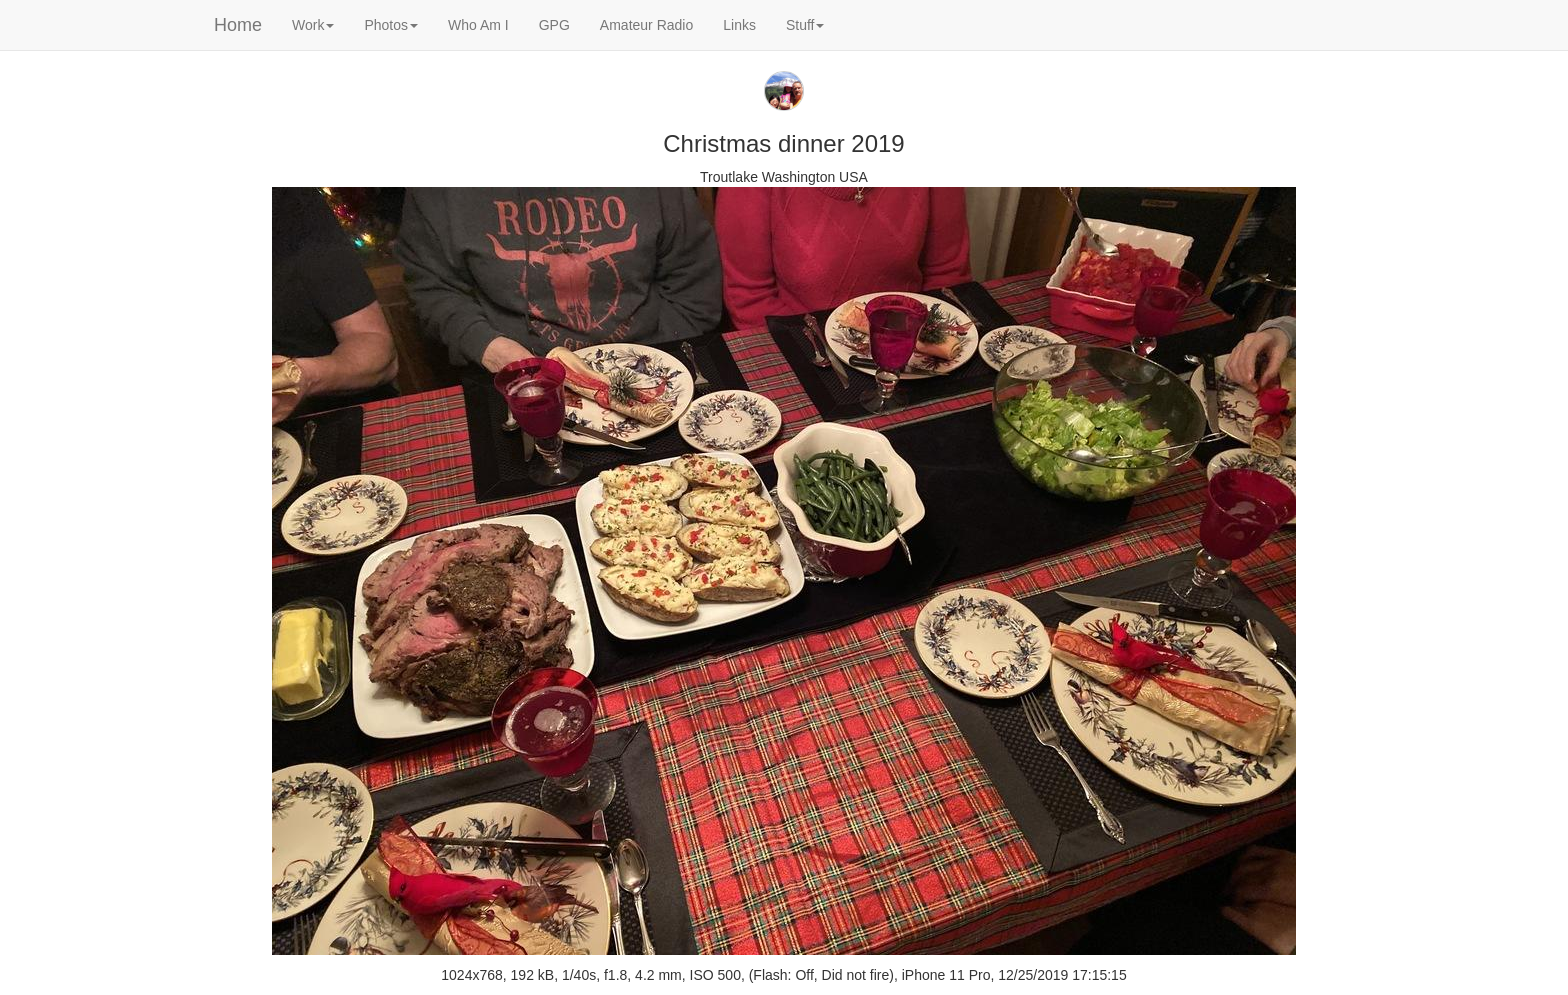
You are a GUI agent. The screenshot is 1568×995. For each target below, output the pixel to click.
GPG (554, 25)
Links (739, 25)
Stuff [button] (805, 25)
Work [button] (313, 25)
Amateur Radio (646, 25)
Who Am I (478, 25)
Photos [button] (391, 25)
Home (238, 25)
